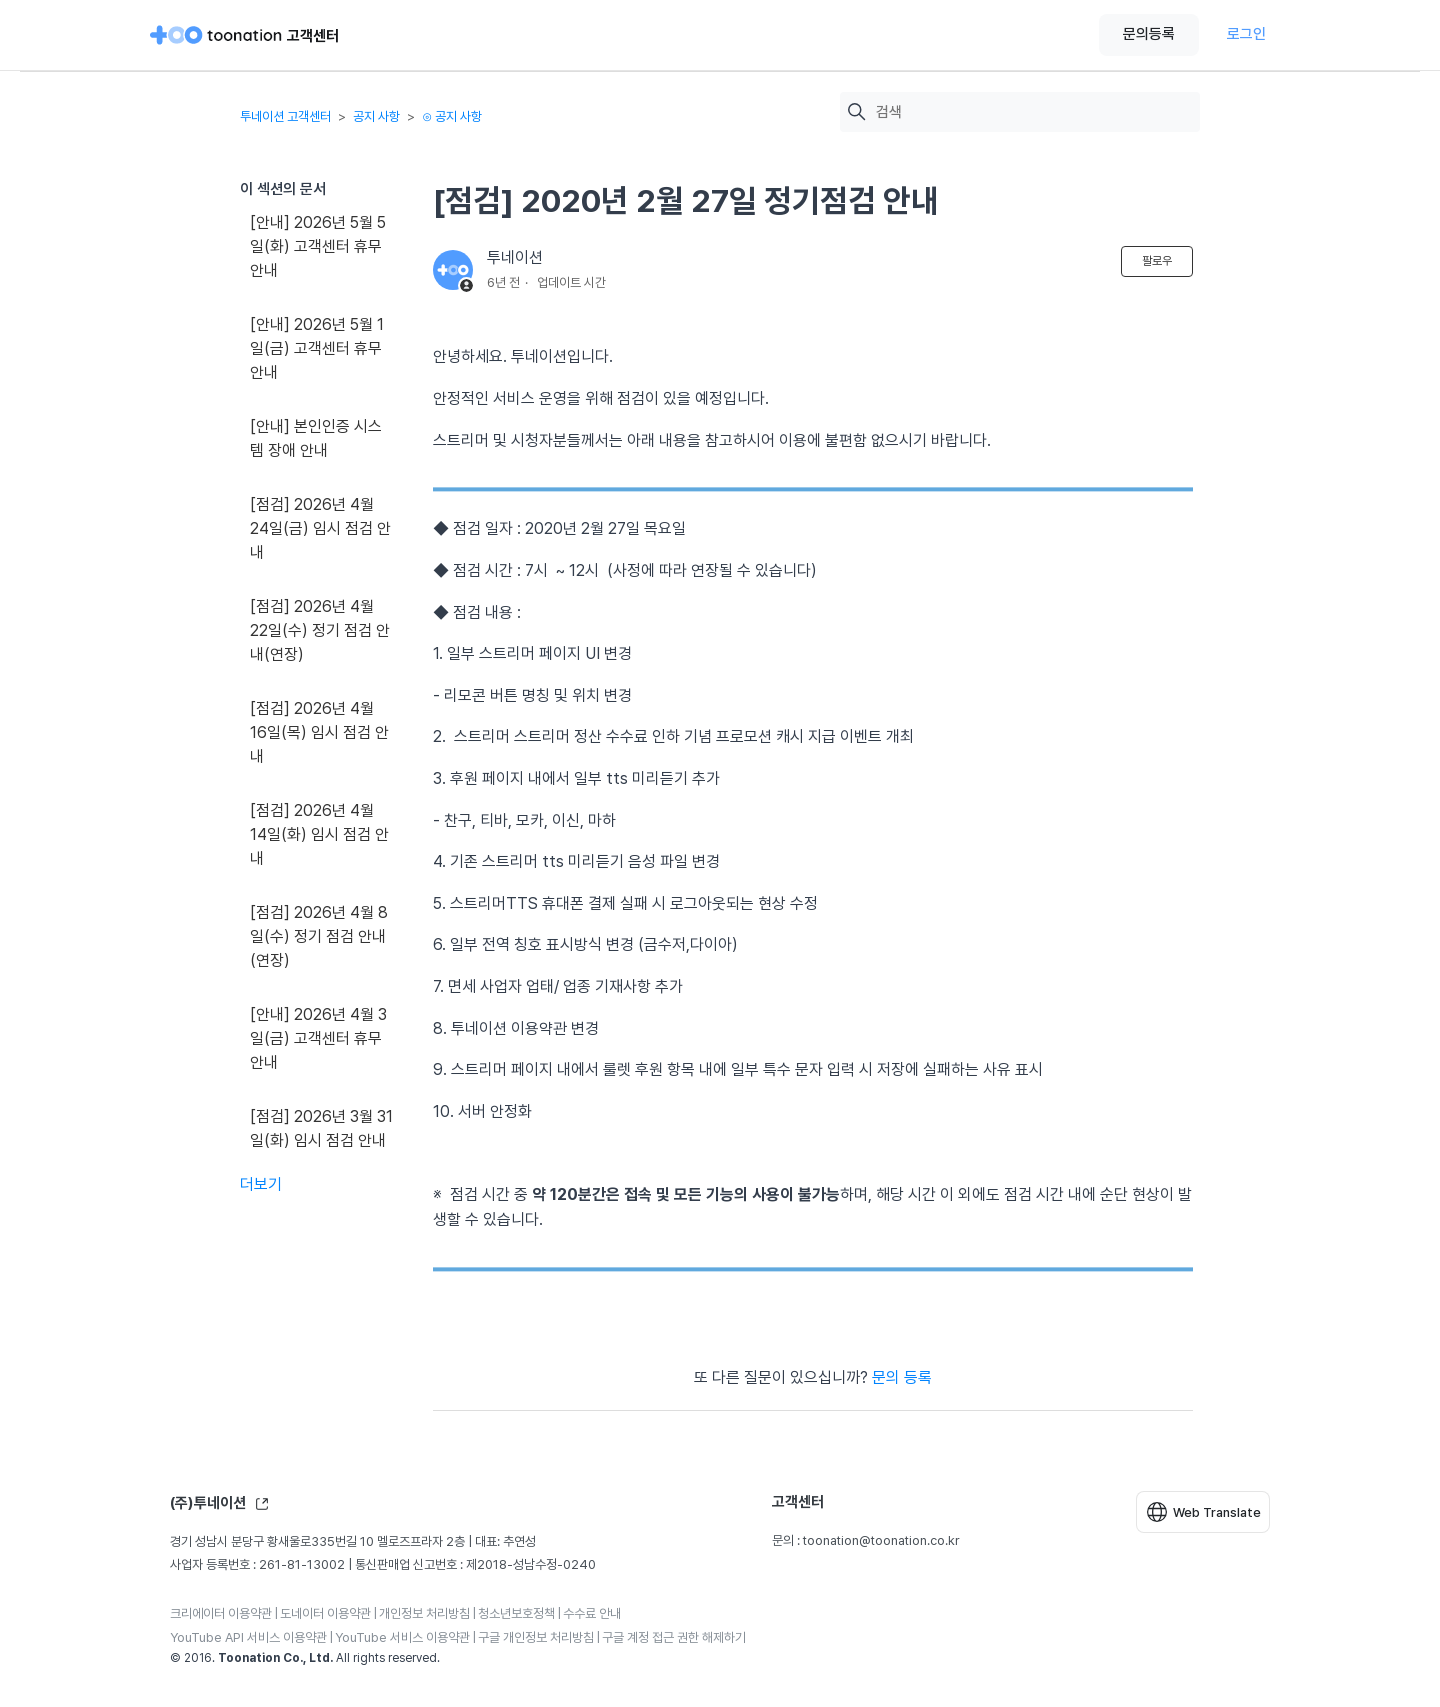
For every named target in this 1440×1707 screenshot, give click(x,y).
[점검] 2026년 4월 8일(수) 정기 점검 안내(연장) (319, 936)
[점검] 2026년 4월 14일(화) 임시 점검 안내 (319, 834)
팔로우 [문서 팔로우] (1157, 261)
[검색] (1033, 112)
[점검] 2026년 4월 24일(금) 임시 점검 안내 (320, 528)
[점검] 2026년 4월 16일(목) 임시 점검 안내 (319, 732)
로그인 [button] (1246, 34)
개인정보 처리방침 (424, 1613)
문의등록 (1149, 34)
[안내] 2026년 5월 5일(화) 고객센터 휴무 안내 (318, 246)
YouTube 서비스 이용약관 (402, 1637)
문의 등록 (902, 1377)
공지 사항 (376, 116)
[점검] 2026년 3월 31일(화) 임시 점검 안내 (321, 1128)
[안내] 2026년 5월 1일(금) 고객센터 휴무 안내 (317, 348)
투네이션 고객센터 (285, 116)
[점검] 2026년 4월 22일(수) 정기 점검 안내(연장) (320, 630)
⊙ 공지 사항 (452, 116)
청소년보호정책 (516, 1613)
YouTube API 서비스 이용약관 (248, 1637)
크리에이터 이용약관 (221, 1613)
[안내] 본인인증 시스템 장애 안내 (316, 438)
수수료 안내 (592, 1613)
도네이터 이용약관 (325, 1613)
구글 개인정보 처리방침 (536, 1637)
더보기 (261, 1184)
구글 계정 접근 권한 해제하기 (674, 1637)
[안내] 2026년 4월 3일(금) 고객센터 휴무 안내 (318, 1038)
